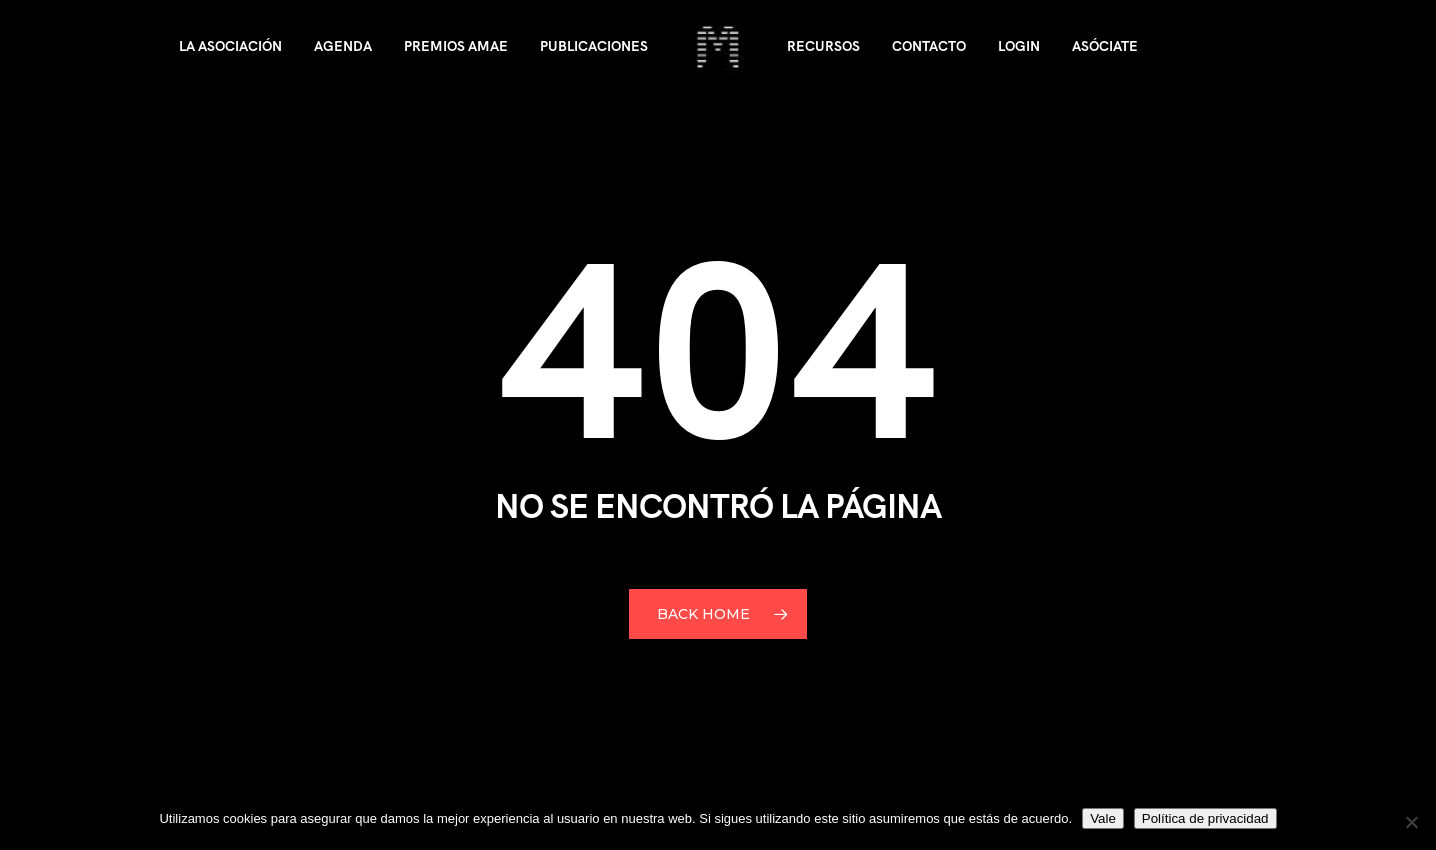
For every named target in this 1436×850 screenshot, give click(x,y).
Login (1019, 46)
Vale (1103, 818)
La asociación (230, 46)
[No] (1411, 822)
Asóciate (1105, 46)
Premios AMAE (456, 46)
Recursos (823, 46)
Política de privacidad (1205, 818)
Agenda (343, 46)
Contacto (929, 46)
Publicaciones (594, 46)
